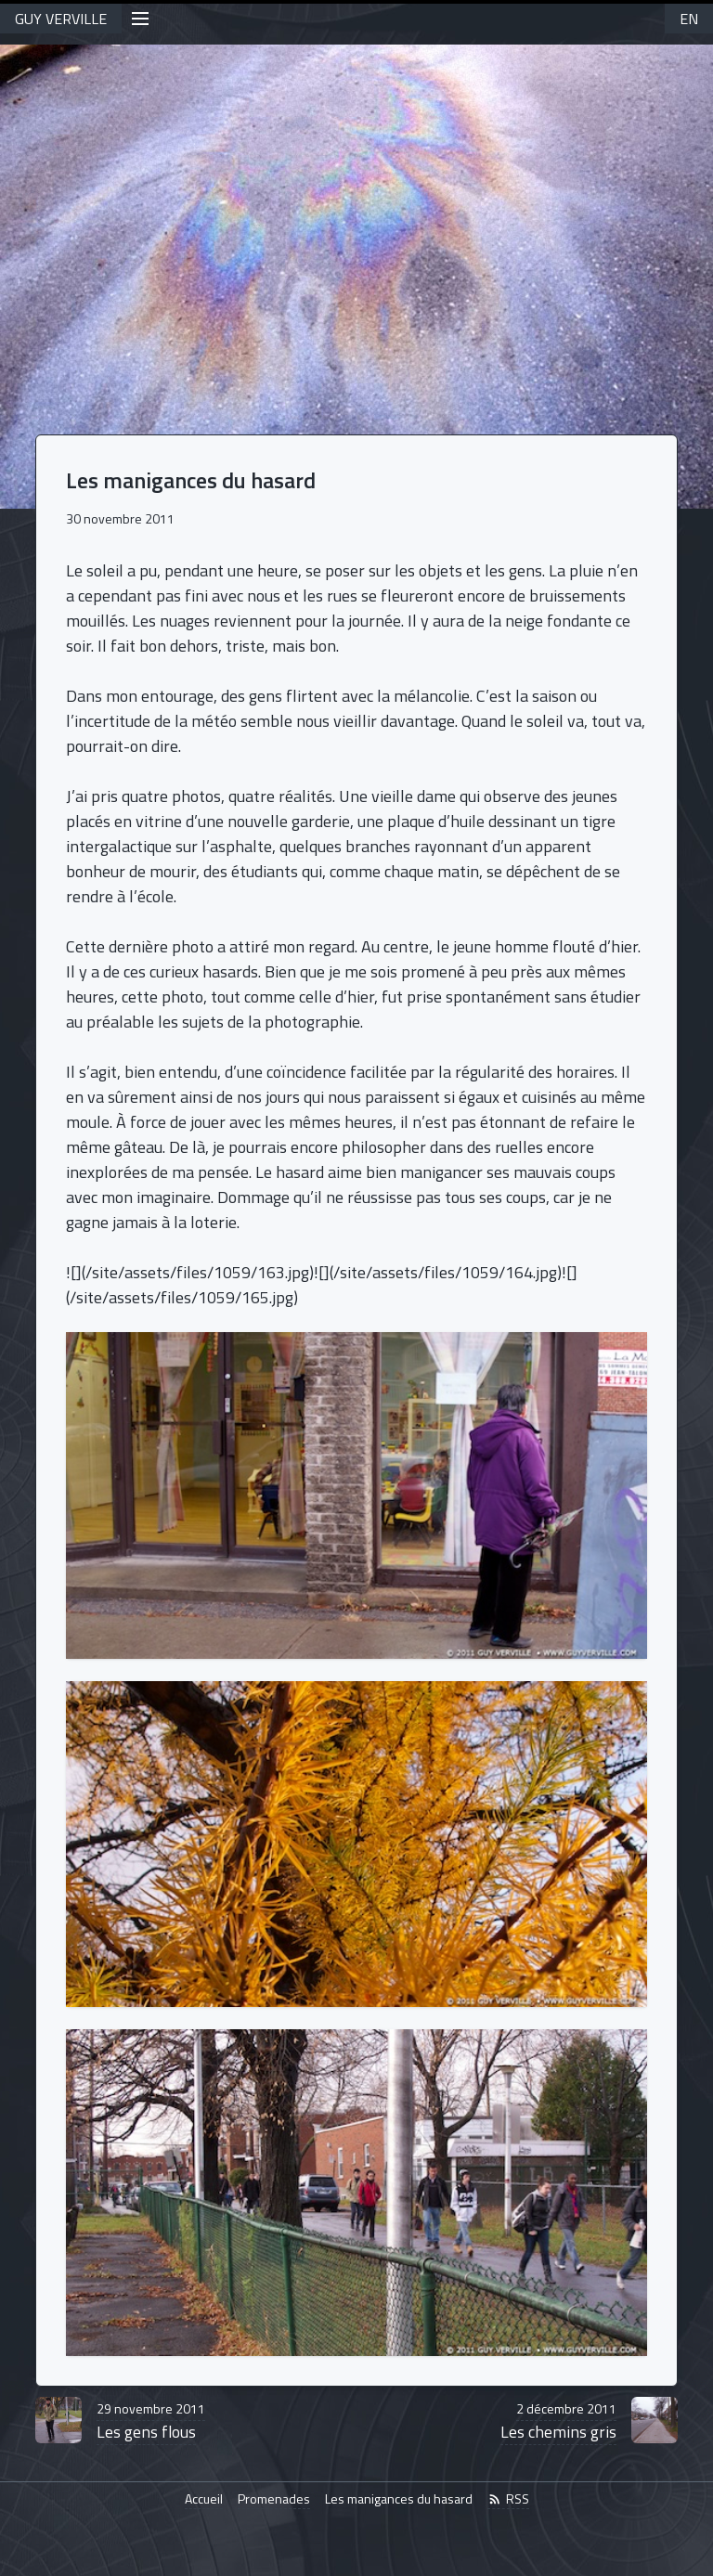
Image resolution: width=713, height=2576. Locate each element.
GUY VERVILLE (61, 18)
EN (689, 18)
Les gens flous (151, 2421)
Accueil (204, 2499)
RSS (508, 2499)
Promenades (274, 2499)
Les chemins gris (558, 2421)
